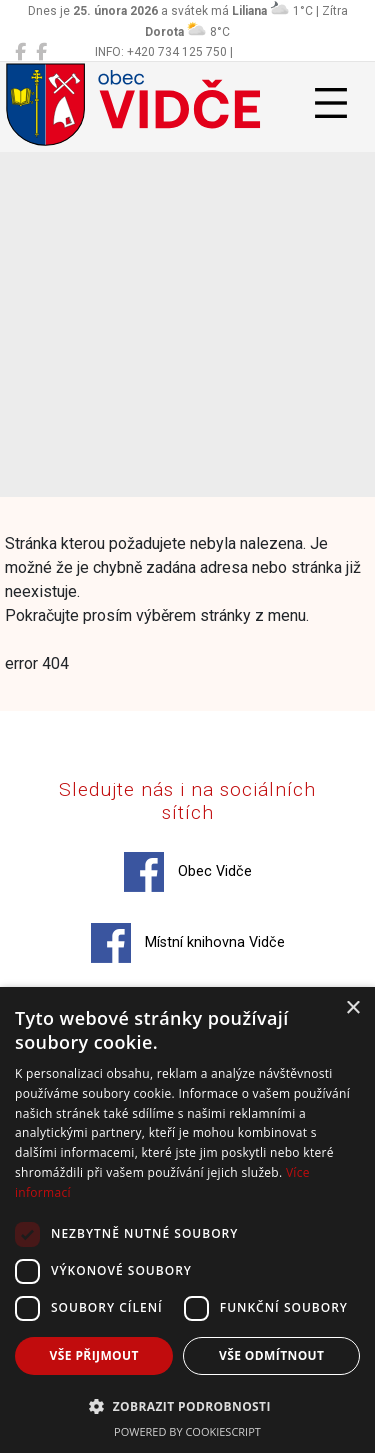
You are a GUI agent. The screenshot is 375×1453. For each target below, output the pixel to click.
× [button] (352, 1008)
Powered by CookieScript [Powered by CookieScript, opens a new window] (187, 1431)
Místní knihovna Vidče (188, 943)
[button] (187, 1406)
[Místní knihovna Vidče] (41, 52)
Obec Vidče (188, 872)
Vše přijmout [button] (94, 1355)
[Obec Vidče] (20, 52)
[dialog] (187, 1220)
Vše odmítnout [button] (271, 1355)
